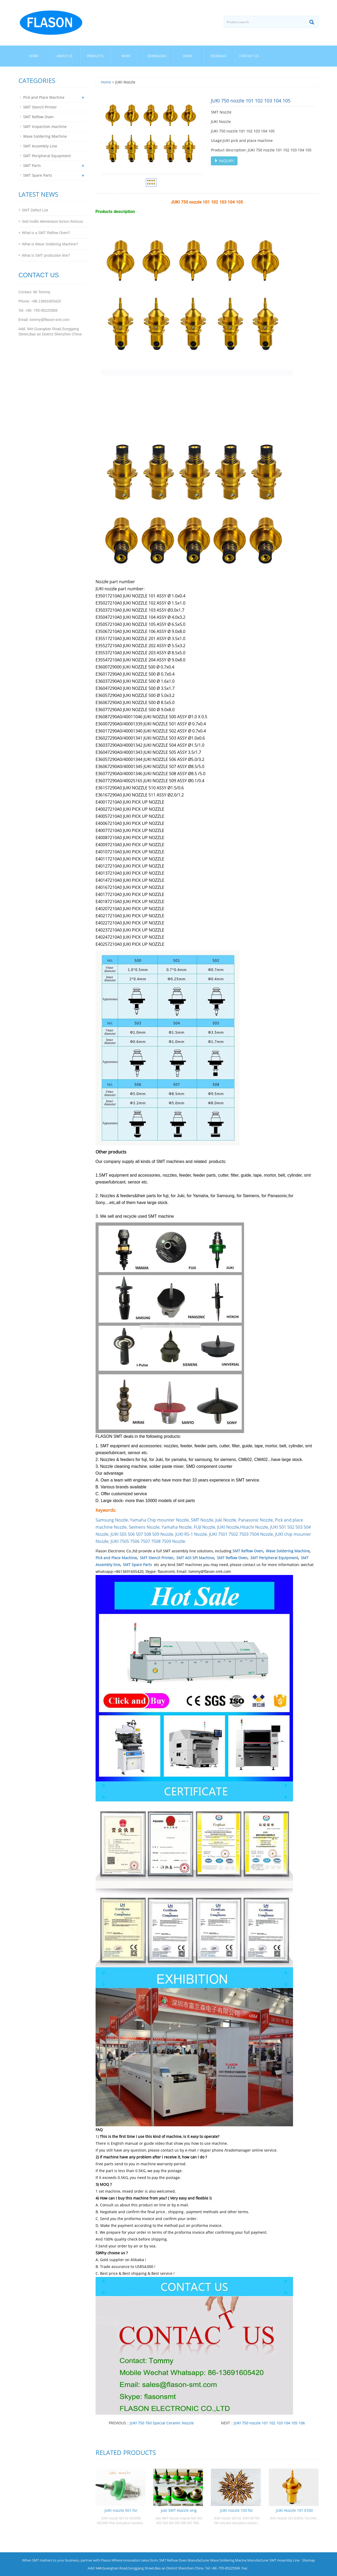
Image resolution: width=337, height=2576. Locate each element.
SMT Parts (32, 165)
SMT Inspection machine (45, 126)
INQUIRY (224, 160)
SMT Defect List (35, 210)
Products (95, 56)
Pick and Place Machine (116, 1557)
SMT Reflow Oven (247, 1550)
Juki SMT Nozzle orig (179, 2510)
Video (187, 56)
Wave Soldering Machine (288, 1550)
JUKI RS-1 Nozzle (191, 1534)
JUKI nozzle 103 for (236, 2510)
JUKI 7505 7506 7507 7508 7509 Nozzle (148, 1541)
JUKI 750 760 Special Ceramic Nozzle (162, 2422)
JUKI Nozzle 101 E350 (294, 2510)
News (126, 56)
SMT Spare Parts (137, 1564)
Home (33, 56)
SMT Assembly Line (40, 145)
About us (64, 56)
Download (157, 56)
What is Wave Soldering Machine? (50, 244)
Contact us (249, 56)
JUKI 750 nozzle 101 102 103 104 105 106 (269, 2422)
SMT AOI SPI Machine (195, 1557)
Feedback (218, 56)
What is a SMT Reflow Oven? (46, 233)
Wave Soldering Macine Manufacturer (239, 2560)
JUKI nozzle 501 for (121, 2510)
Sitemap (308, 2560)
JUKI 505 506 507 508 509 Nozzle (142, 1534)
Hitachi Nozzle (254, 1527)
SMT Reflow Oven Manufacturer (184, 2560)
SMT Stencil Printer (157, 1557)
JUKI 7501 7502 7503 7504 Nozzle (241, 1534)
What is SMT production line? (46, 255)
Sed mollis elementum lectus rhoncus (52, 221)
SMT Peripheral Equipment (274, 1557)
